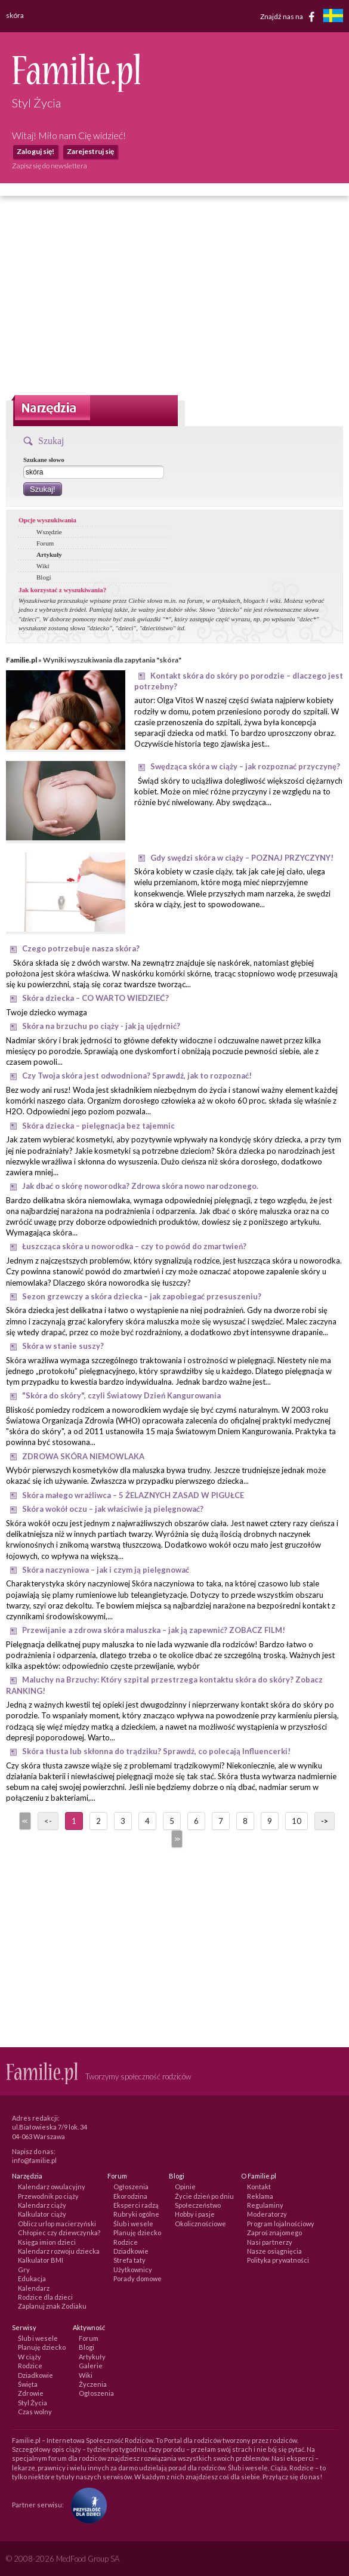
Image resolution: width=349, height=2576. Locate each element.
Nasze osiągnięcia (274, 2251)
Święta (28, 2384)
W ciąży (29, 2357)
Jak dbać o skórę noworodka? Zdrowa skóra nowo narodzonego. (140, 1186)
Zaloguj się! (35, 151)
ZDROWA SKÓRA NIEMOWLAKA (83, 1456)
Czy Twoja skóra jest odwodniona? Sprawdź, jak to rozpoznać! (137, 1075)
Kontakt (259, 2186)
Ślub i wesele (133, 2223)
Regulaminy (265, 2205)
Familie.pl (21, 659)
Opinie (185, 2186)
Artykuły (49, 554)
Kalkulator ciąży (42, 2214)
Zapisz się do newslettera (49, 165)
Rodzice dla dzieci (45, 2297)
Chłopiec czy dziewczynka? (59, 2232)
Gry (24, 2269)
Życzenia (93, 2384)
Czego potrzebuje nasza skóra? (81, 948)
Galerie (91, 2365)
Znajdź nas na (289, 16)
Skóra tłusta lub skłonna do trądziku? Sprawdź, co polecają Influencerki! (156, 1751)
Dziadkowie (131, 2251)
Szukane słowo (43, 459)
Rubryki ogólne (136, 2214)
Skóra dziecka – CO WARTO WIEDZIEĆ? (95, 998)
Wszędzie (49, 531)
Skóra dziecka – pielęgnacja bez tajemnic (98, 1125)
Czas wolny (35, 2411)
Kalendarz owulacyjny (51, 2186)
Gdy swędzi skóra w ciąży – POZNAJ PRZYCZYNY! (241, 857)
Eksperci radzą (136, 2205)
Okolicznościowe (200, 2223)
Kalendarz (34, 2288)
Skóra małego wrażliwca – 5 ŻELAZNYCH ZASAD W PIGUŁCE (133, 1495)
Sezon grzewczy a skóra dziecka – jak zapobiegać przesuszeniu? (141, 1296)
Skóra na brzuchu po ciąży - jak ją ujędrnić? (101, 1026)
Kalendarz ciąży (42, 2205)
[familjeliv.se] (333, 17)
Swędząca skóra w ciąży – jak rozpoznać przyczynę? (245, 766)
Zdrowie (31, 2393)
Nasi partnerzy (269, 2242)
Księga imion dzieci (47, 2242)
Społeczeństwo (198, 2205)
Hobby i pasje (195, 2214)
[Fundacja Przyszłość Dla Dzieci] (86, 2504)
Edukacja (32, 2278)
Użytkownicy (132, 2269)
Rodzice (125, 2242)
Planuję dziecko (137, 2232)
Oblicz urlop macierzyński (57, 2223)
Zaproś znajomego (274, 2232)
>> (176, 1839)
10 (296, 1821)
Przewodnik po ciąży (48, 2196)
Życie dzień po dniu (204, 2196)
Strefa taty (129, 2260)
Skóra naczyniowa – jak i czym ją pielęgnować (105, 1569)
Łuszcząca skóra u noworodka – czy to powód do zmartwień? (134, 1246)
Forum (45, 543)
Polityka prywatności (278, 2260)
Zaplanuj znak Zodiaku (52, 2306)
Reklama (260, 2196)
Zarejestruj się (90, 151)
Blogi (43, 577)
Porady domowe (137, 2278)
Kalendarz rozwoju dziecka (59, 2251)
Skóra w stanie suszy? (63, 1346)
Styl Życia (32, 2402)
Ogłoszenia (131, 2186)
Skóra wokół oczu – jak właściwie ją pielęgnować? (112, 1509)
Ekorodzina (130, 2196)
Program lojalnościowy (280, 2223)
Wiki (43, 565)
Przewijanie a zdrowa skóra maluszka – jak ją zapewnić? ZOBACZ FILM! (153, 1630)
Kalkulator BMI (40, 2260)
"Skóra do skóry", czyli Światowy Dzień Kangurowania (121, 1395)
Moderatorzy (267, 2214)
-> (324, 1821)
